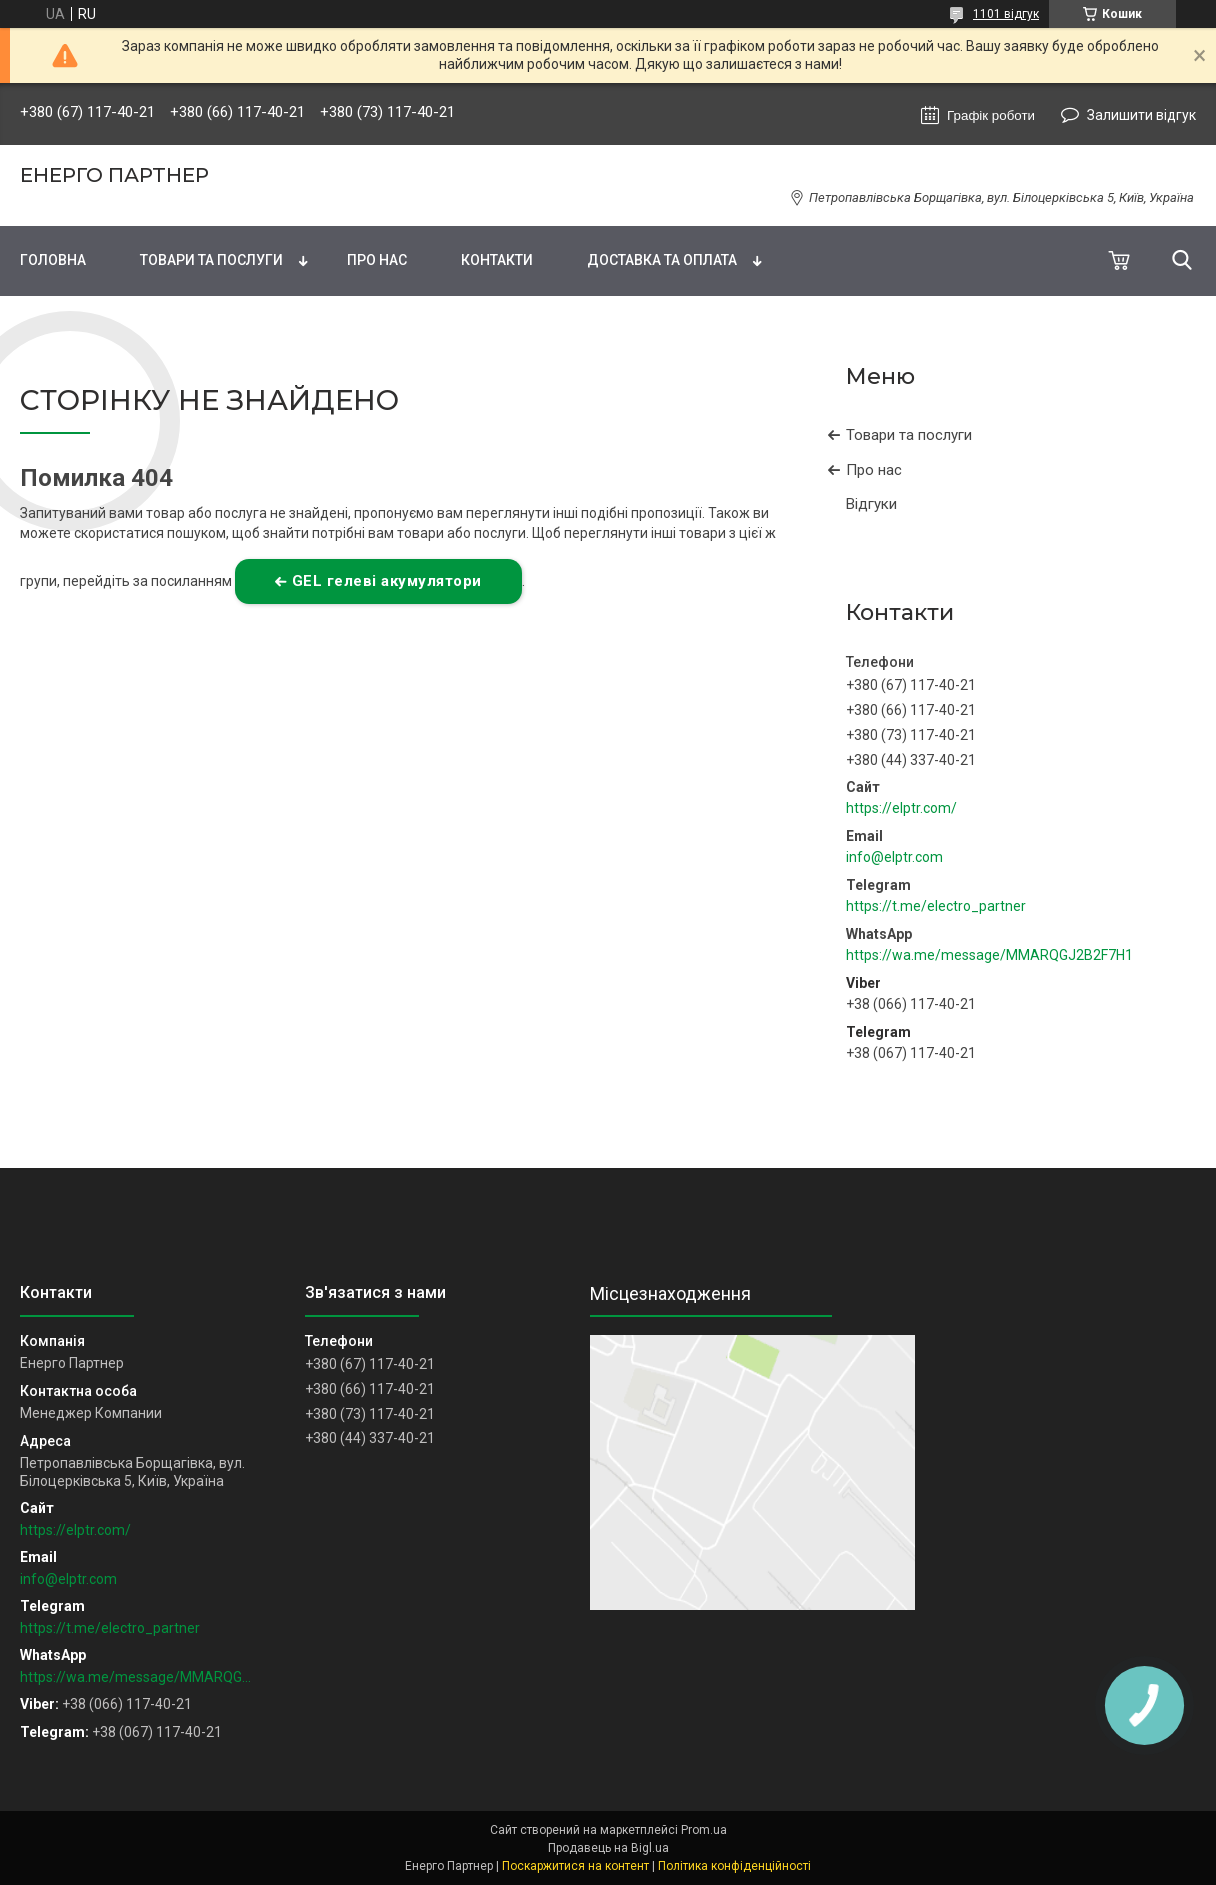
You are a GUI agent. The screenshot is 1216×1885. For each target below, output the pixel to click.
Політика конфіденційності (734, 1866)
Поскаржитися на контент (575, 1866)
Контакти (497, 260)
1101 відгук (1006, 14)
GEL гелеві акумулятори (387, 581)
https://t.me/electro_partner (936, 906)
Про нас (377, 260)
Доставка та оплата (662, 260)
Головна (53, 260)
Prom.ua (704, 1830)
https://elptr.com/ (901, 808)
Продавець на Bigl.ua (608, 1848)
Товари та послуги (211, 260)
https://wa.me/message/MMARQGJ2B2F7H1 (989, 955)
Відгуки (871, 504)
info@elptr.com (894, 857)
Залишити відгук (1141, 115)
